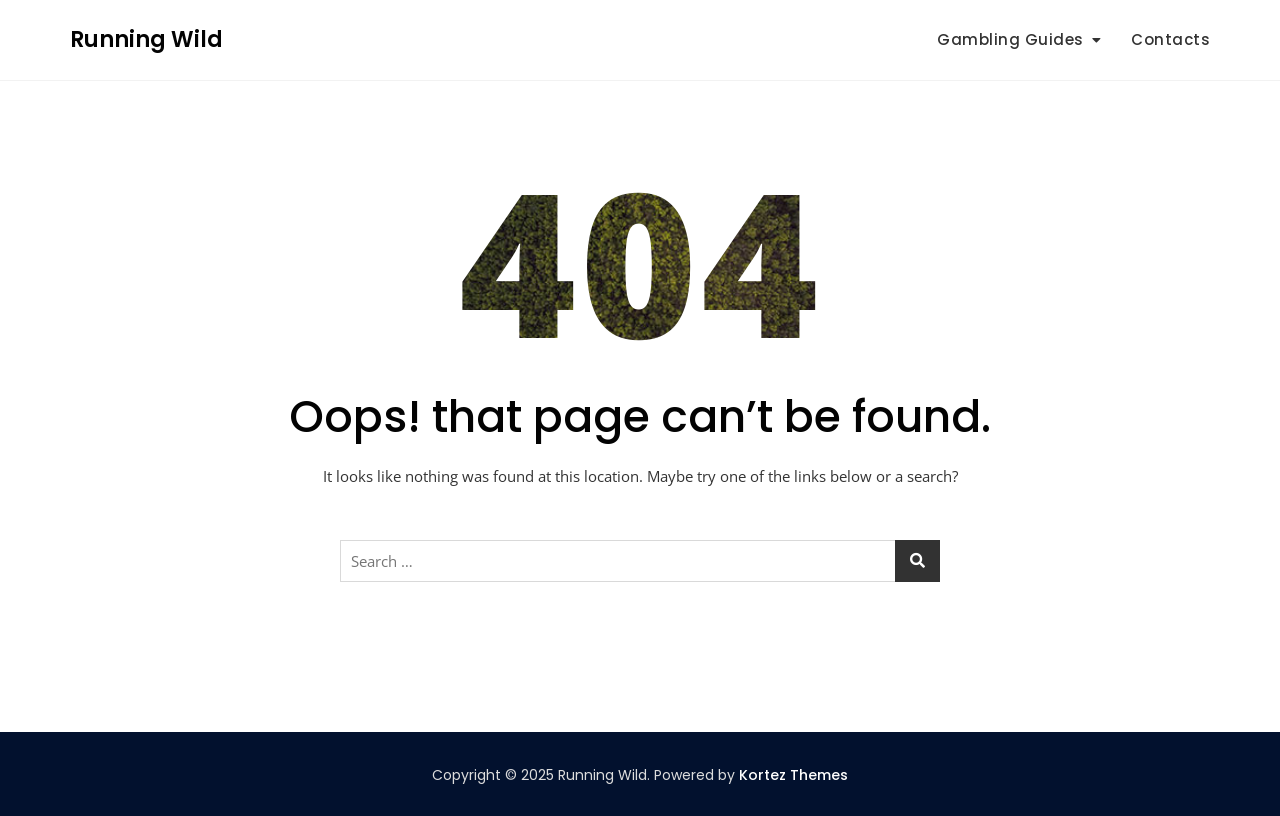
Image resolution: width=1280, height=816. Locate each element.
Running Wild (146, 39)
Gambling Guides (1010, 39)
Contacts (1170, 39)
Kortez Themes (793, 775)
